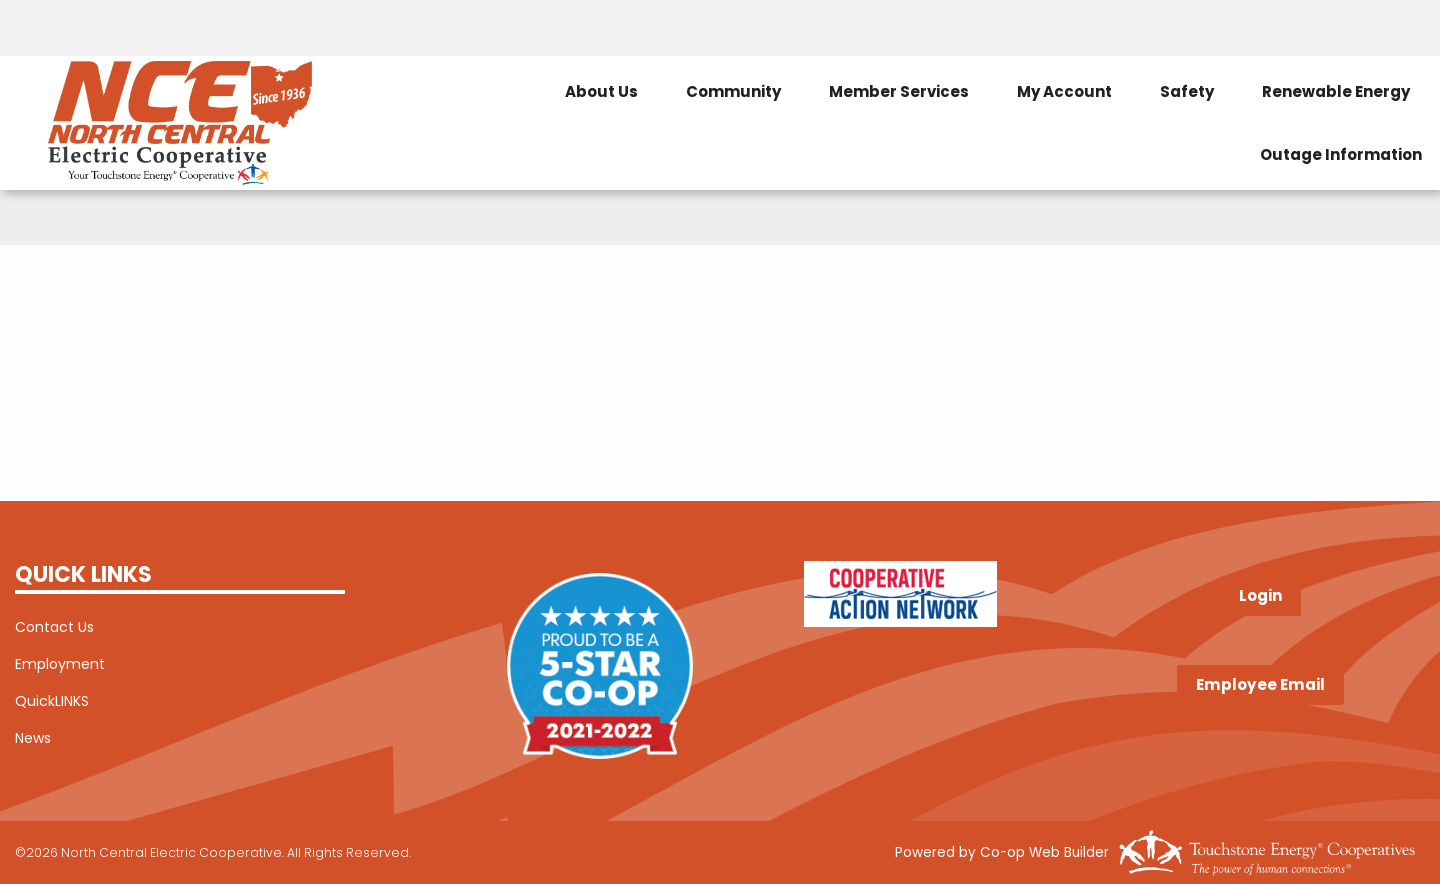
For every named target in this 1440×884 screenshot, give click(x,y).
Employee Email (1260, 684)
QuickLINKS (52, 701)
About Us (601, 91)
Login (1260, 596)
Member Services (899, 91)
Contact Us (54, 627)
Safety (1187, 91)
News (33, 738)
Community (733, 91)
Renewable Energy (1336, 91)
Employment (60, 664)
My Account (1064, 91)
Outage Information (1341, 154)
